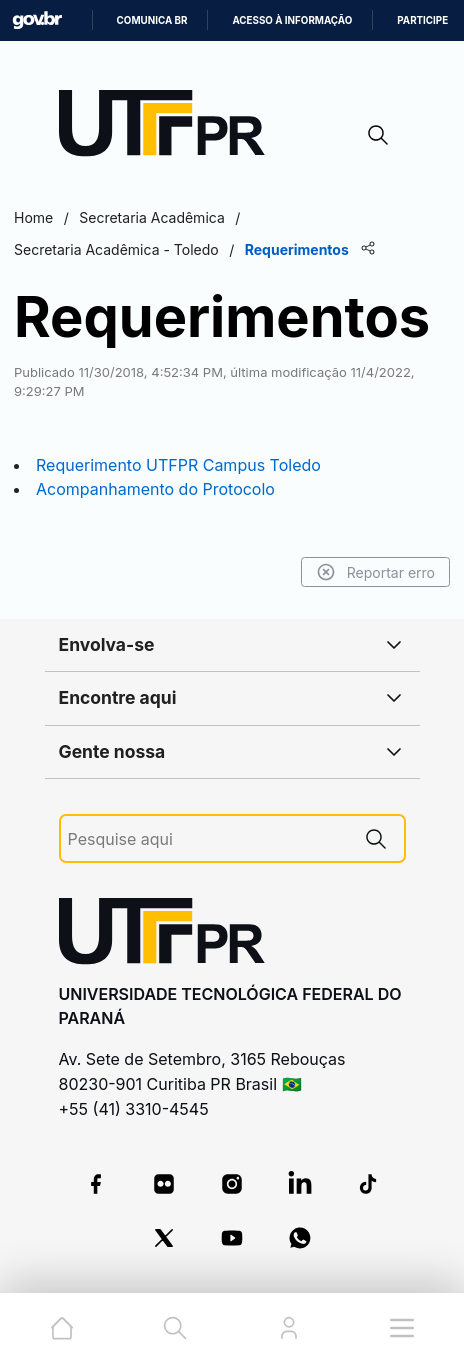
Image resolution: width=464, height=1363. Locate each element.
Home (33, 217)
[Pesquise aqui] (208, 839)
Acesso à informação (292, 20)
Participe (422, 20)
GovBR (37, 20)
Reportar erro (375, 572)
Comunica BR (152, 20)
